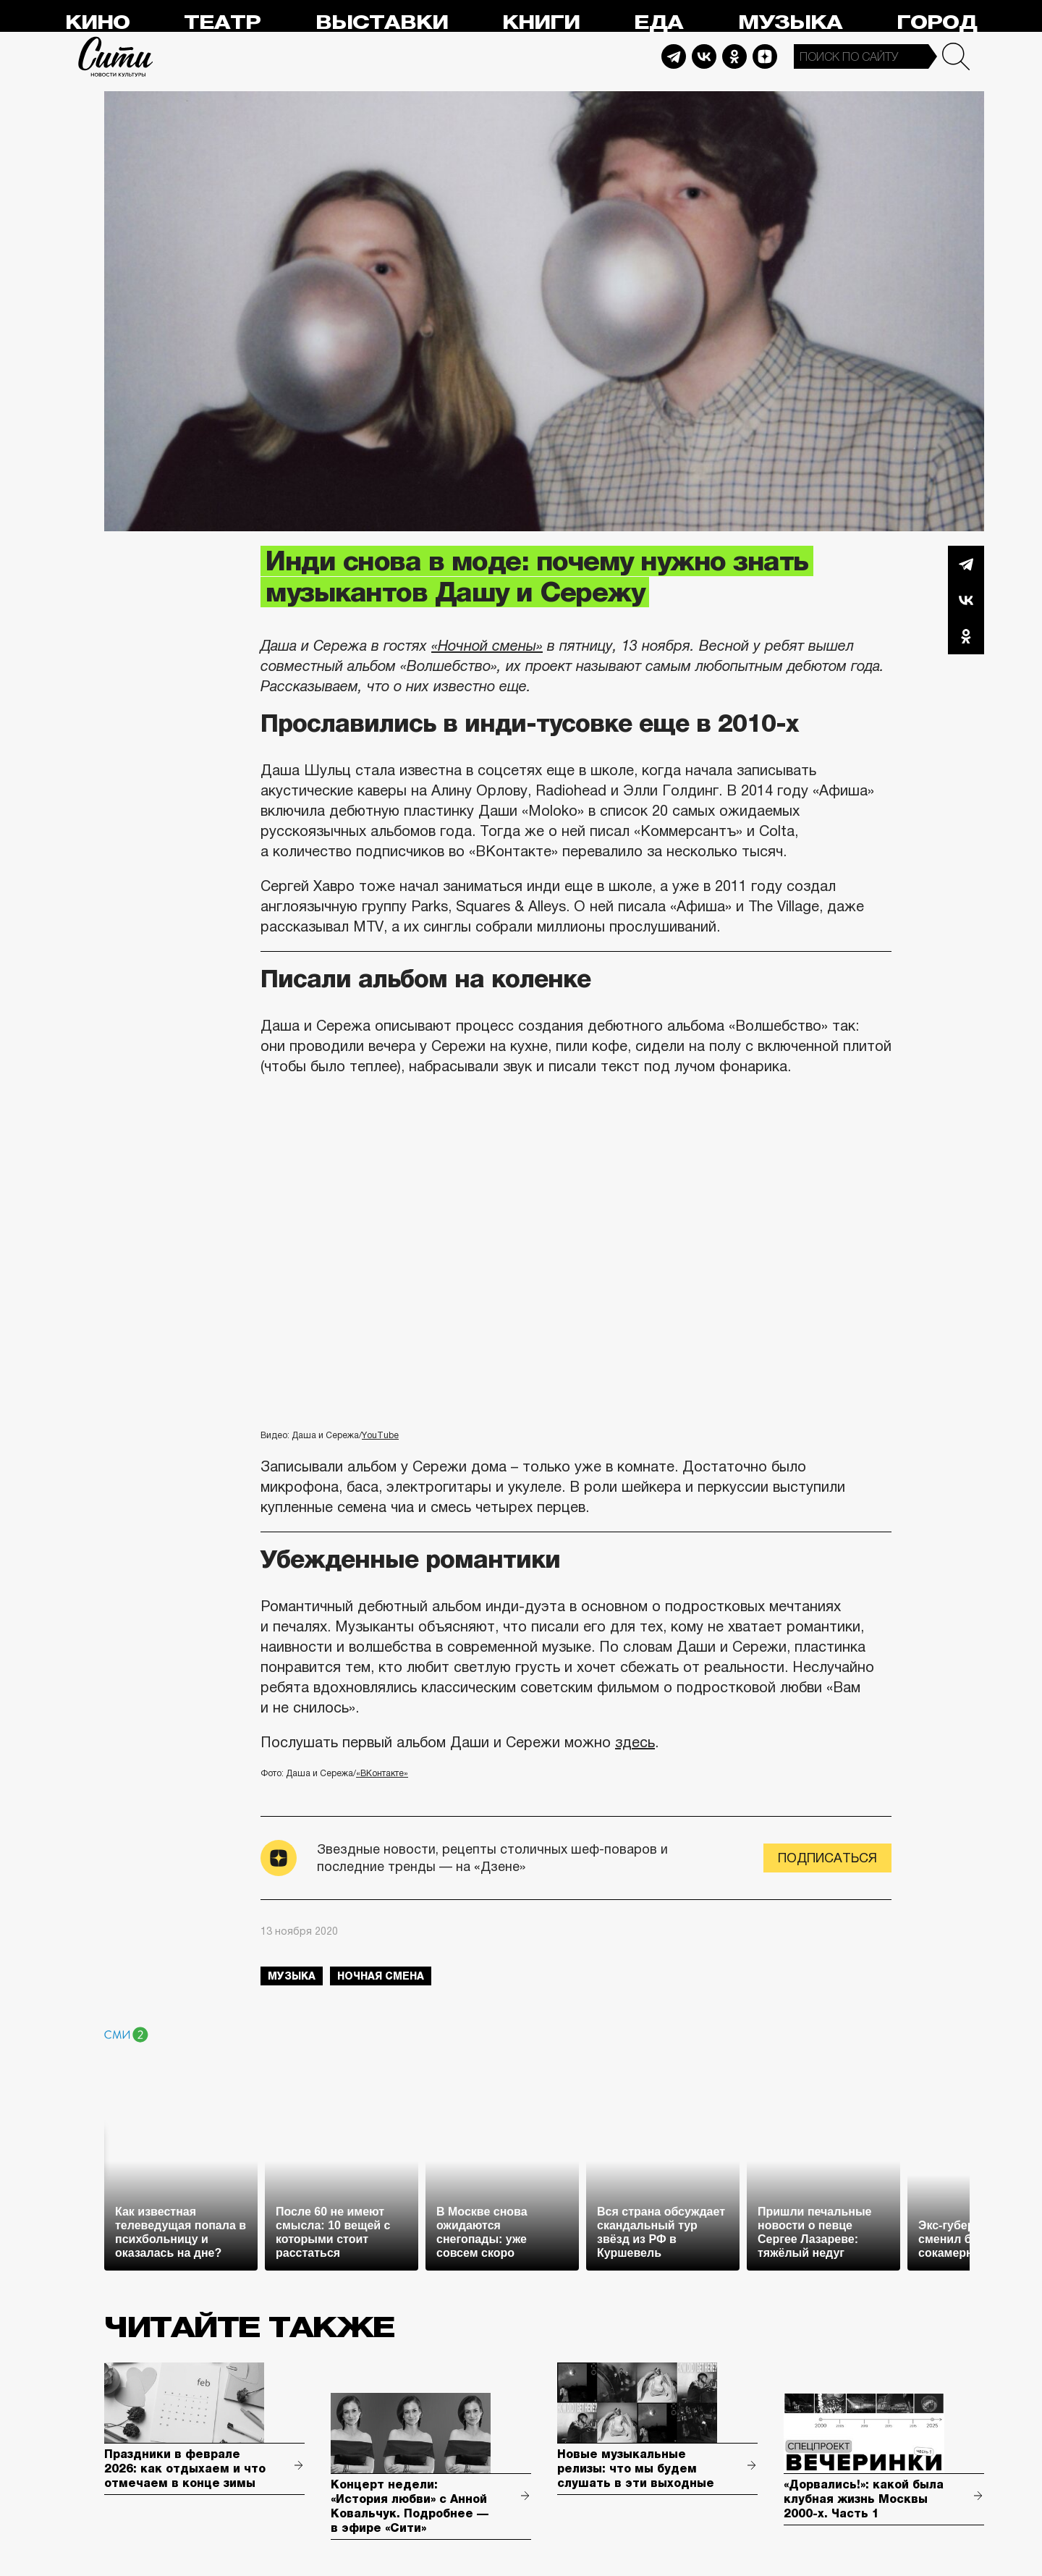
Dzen (765, 56)
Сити (115, 56)
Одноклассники (966, 636)
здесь (635, 1742)
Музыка (790, 22)
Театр (222, 22)
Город (937, 22)
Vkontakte (704, 56)
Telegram (673, 56)
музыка (291, 1976)
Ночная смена (380, 1976)
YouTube (380, 1435)
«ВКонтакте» (382, 1773)
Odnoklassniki (734, 56)
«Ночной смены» (487, 646)
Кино (97, 22)
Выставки (381, 22)
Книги (541, 22)
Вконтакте (966, 600)
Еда (658, 22)
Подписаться (827, 1858)
